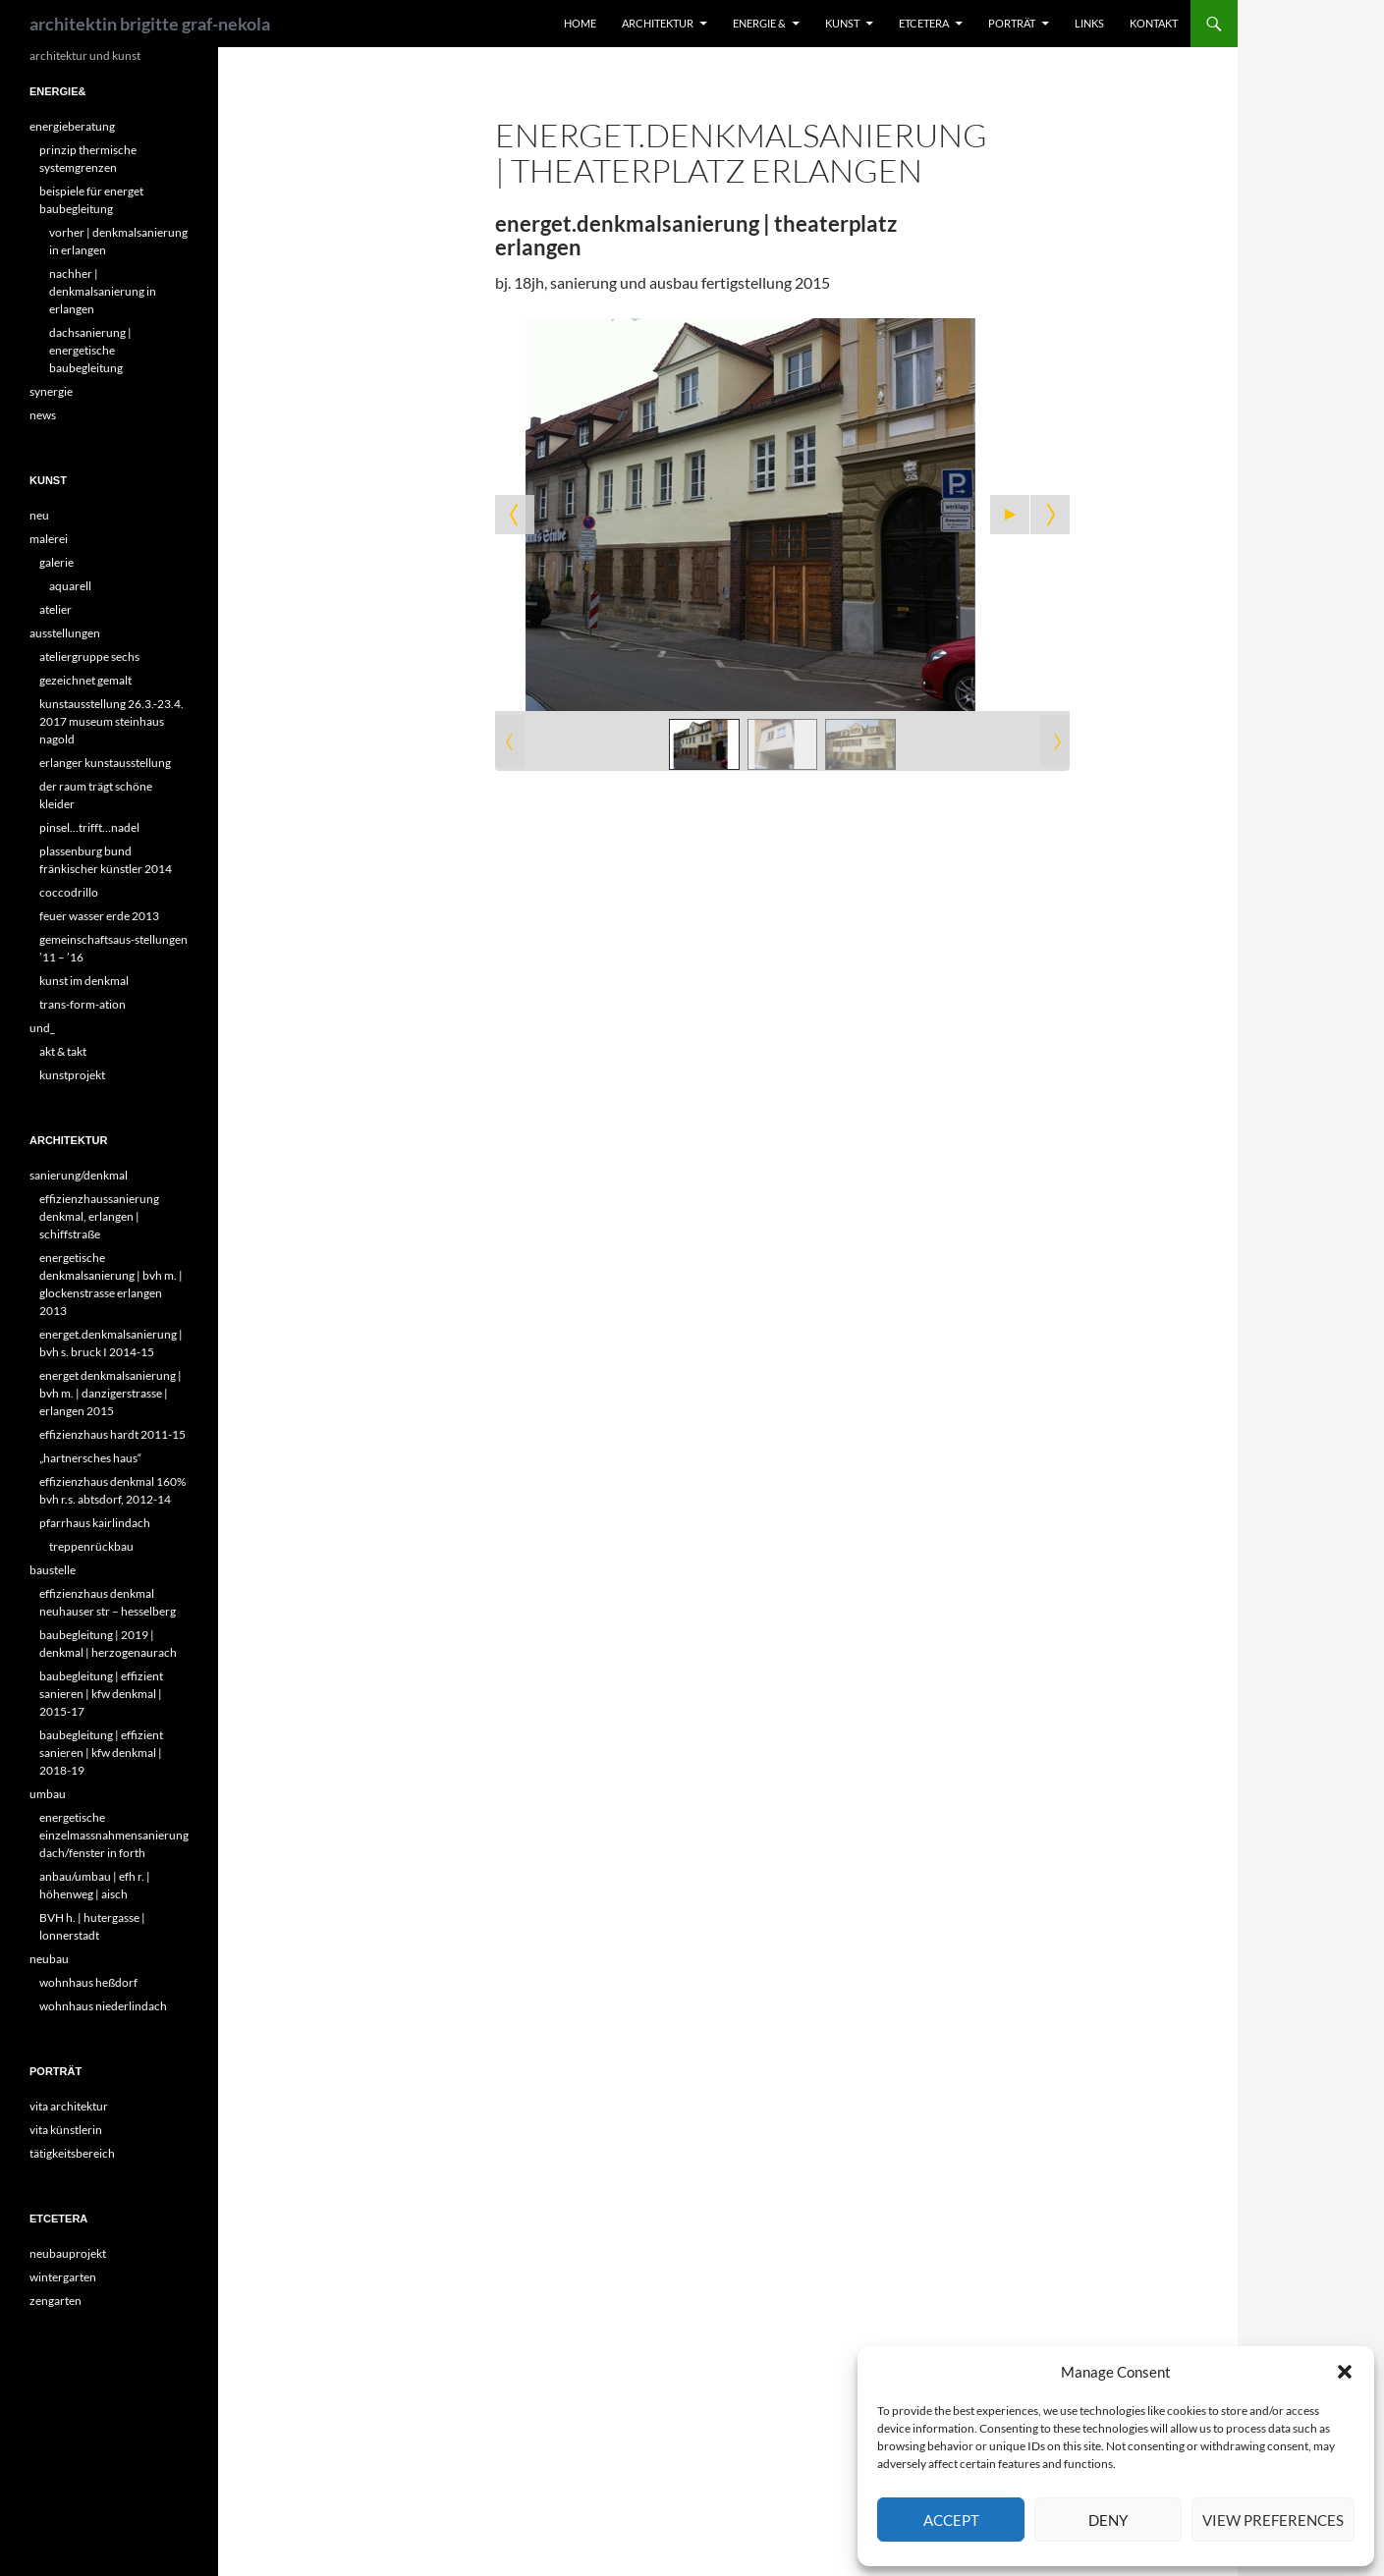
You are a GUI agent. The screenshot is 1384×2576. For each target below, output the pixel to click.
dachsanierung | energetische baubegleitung (90, 350)
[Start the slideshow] (1009, 514)
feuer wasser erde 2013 (99, 915)
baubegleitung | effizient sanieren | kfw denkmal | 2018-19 (101, 1752)
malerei (48, 538)
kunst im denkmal (84, 980)
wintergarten (62, 2277)
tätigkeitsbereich (72, 2153)
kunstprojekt (72, 1075)
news (42, 415)
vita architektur (68, 2106)
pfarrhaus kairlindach (94, 1522)
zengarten (55, 2300)
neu (39, 515)
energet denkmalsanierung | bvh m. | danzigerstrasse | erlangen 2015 (110, 1393)
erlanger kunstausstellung (105, 762)
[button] (1345, 2372)
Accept (951, 2520)
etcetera (924, 23)
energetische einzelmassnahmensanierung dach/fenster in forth (114, 1835)
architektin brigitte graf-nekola (149, 23)
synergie (51, 391)
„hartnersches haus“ (90, 1458)
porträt (1011, 23)
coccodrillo (68, 892)
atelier (55, 609)
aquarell (70, 585)
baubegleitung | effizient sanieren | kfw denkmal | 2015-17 (101, 1694)
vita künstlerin (65, 2129)
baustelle (52, 1569)
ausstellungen (64, 633)
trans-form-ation (82, 1004)
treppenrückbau (91, 1546)
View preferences (1273, 2520)
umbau (47, 1793)
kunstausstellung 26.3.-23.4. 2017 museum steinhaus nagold (111, 721)
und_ (42, 1027)
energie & (759, 23)
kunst (842, 23)
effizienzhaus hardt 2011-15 (112, 1434)
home (580, 23)
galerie (56, 562)
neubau (49, 1958)
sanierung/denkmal (78, 1175)
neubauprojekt (67, 2253)
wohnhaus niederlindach (103, 2006)
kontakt (1154, 23)
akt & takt (62, 1051)
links (1089, 23)
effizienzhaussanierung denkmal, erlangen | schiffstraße (99, 1216)
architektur (657, 23)
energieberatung (72, 126)
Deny (1108, 2520)
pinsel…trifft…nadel (89, 827)
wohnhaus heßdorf (88, 1982)
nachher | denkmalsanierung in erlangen (102, 291)
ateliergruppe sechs (89, 656)
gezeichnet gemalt (85, 680)
